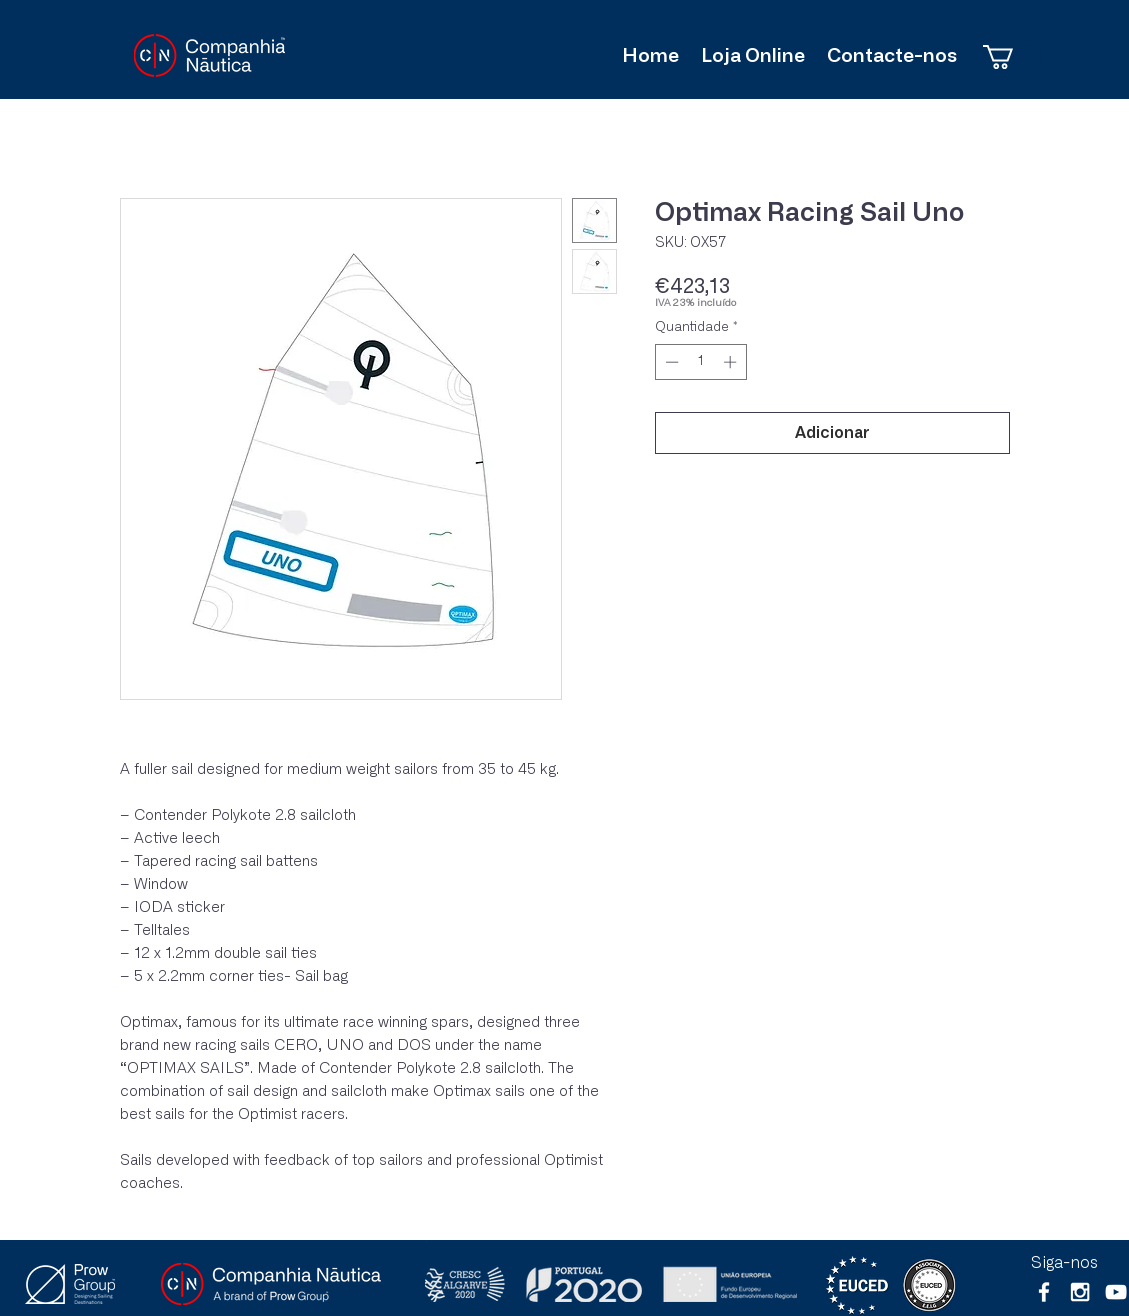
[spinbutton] (700, 362)
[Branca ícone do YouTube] (1116, 1292)
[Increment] (732, 362)
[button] (1012, 57)
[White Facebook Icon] (1044, 1292)
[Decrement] (670, 362)
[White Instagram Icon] (1080, 1292)
